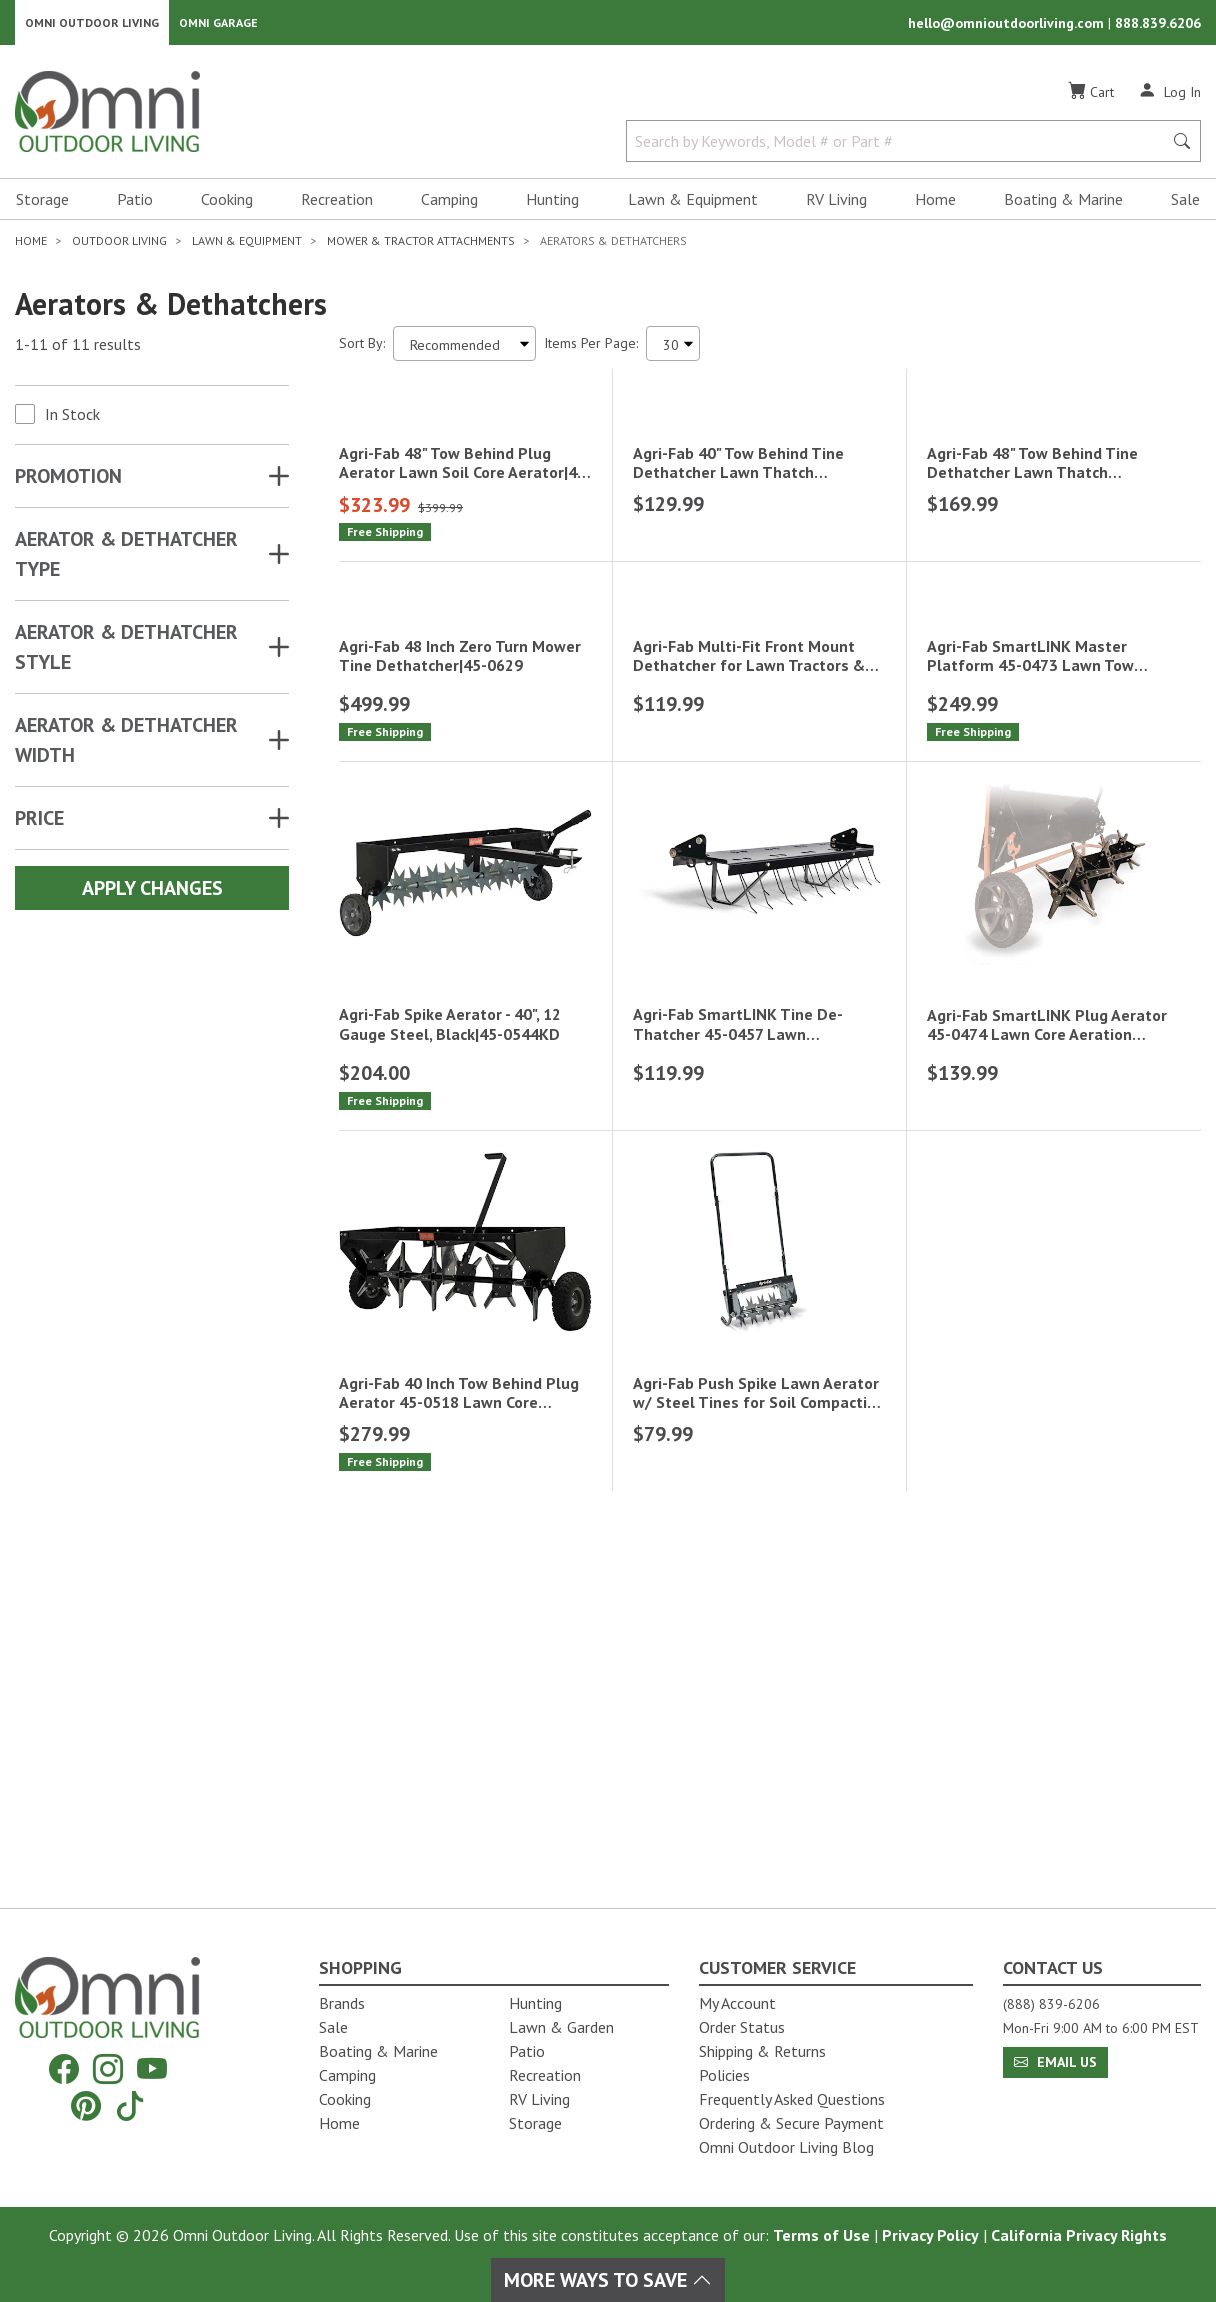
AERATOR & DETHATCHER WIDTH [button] (126, 747)
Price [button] (39, 825)
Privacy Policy (930, 2235)
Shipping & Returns (762, 2051)
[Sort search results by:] (464, 350)
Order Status (742, 2027)
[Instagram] (108, 2069)
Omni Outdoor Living (92, 25)
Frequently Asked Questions (792, 2099)
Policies (724, 2075)
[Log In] (1169, 98)
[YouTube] (152, 2069)
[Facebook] (64, 2069)
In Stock (72, 421)
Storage (42, 206)
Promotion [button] (68, 483)
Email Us (1055, 2062)
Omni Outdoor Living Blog (786, 2147)
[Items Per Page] (673, 350)
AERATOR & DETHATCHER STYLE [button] (126, 654)
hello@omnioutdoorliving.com (1008, 26)
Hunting (552, 206)
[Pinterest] (86, 2105)
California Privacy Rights (1079, 2235)
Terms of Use (821, 2235)
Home (935, 206)
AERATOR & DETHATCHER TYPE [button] (126, 561)
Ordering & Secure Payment (791, 2123)
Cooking (227, 206)
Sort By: (362, 350)
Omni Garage (218, 25)
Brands (342, 2003)
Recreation (337, 206)
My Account (737, 2003)
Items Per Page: (591, 350)
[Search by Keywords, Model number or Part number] (900, 148)
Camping (449, 206)
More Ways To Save (608, 2280)
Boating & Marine (1063, 206)
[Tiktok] (130, 2105)
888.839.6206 (1158, 26)
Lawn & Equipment (693, 206)
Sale (1185, 206)
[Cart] (1091, 99)
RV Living (836, 206)
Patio (135, 206)
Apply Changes (152, 895)
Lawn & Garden (561, 2027)
